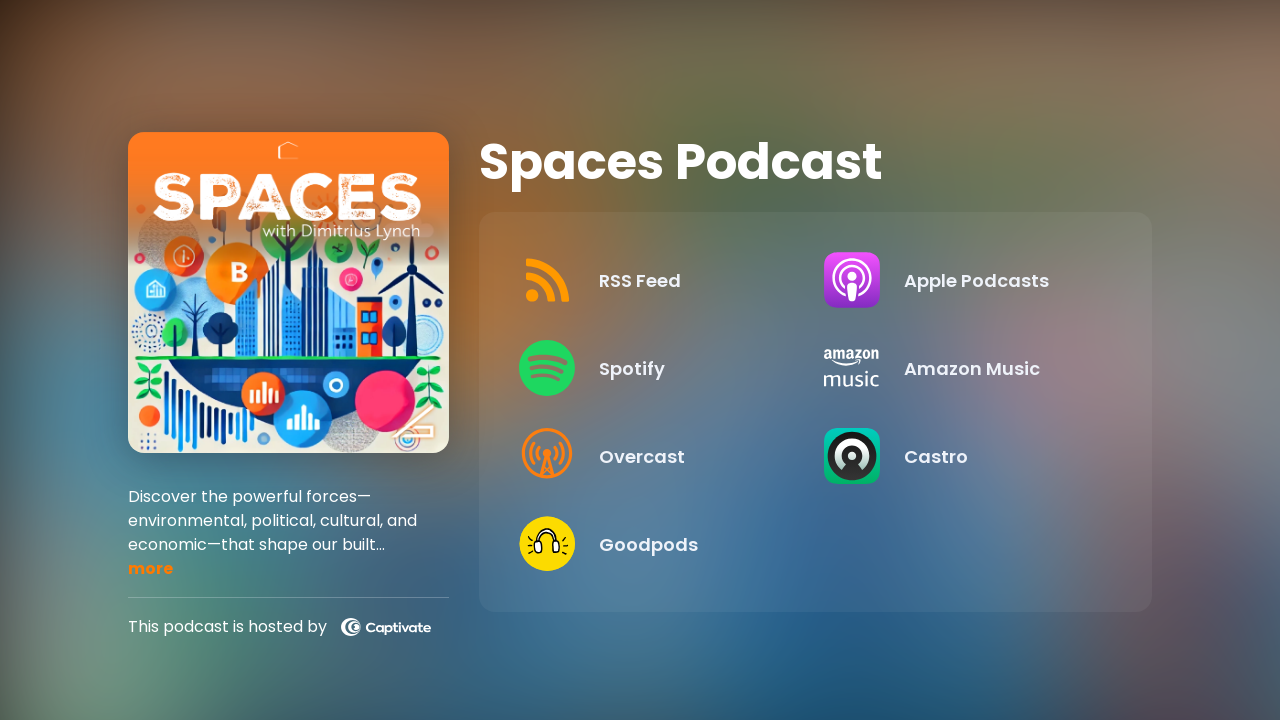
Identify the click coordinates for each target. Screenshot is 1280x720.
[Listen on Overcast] (655, 456)
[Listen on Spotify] (655, 368)
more (150, 568)
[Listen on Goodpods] (655, 544)
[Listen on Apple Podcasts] (960, 280)
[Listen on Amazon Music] (960, 368)
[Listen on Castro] (960, 456)
